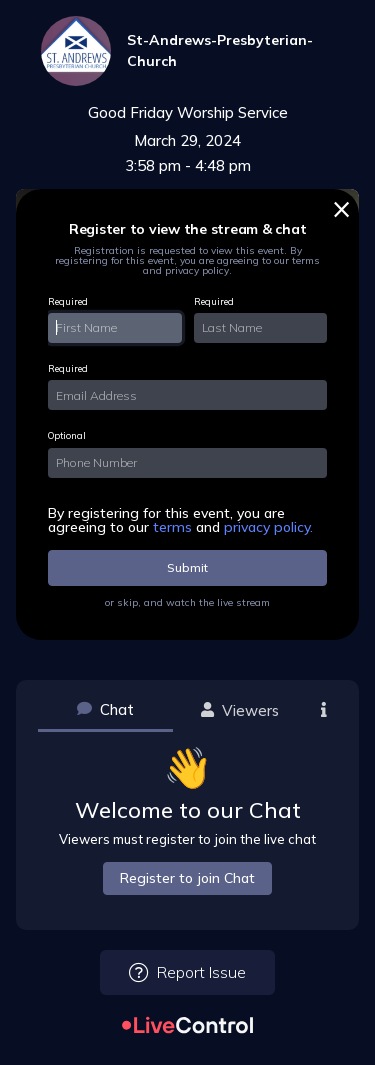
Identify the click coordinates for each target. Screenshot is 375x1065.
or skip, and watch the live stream (187, 603)
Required (68, 301)
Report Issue (187, 972)
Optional (67, 435)
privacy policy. (268, 527)
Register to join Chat (187, 878)
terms (174, 527)
